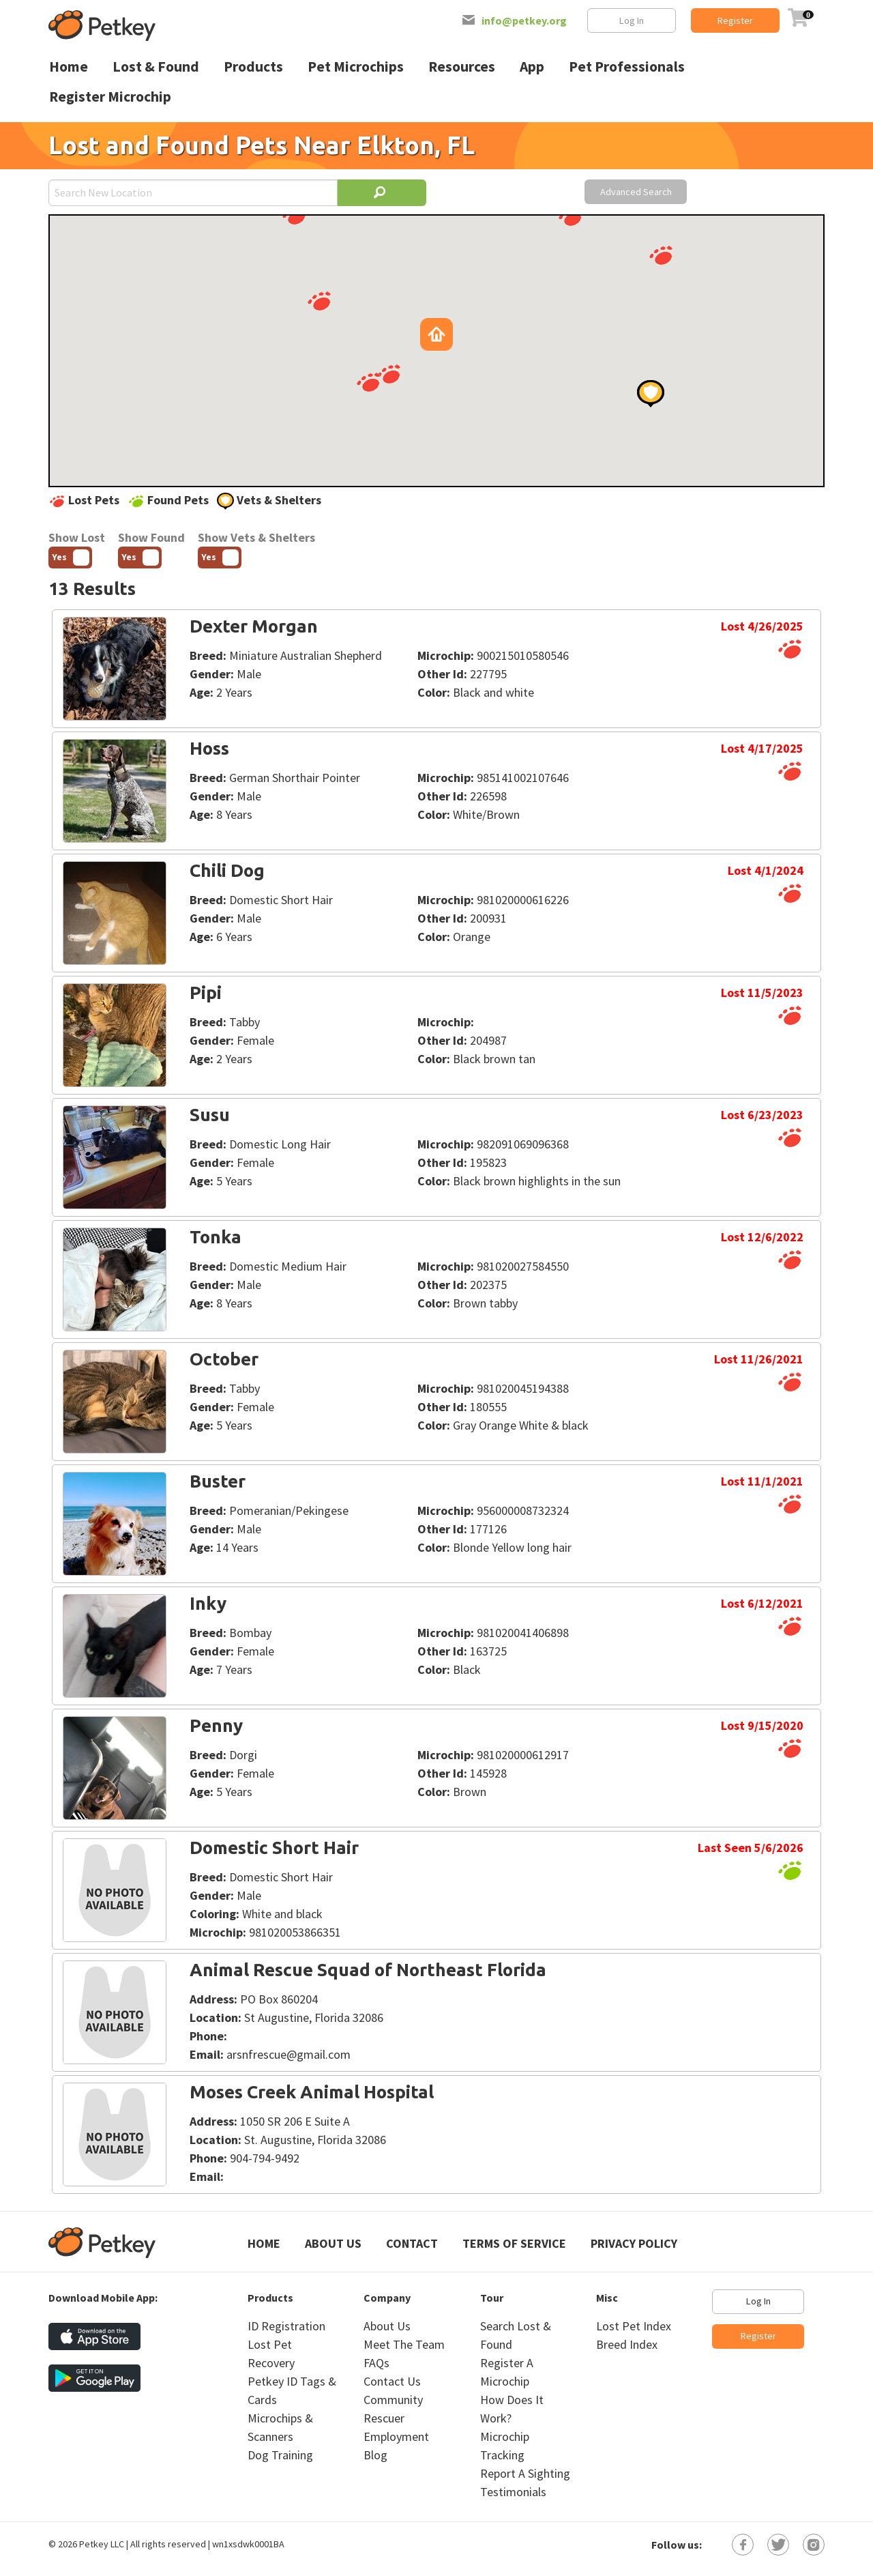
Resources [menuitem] (461, 66)
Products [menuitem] (253, 66)
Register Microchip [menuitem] (110, 96)
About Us (333, 2243)
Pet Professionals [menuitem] (627, 66)
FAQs (376, 2363)
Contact (412, 2243)
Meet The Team (404, 2344)
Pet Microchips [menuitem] (356, 66)
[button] (319, 301)
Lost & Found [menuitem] (156, 66)
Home (264, 2243)
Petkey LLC (101, 2544)
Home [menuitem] (68, 66)
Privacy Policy (634, 2243)
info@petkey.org (524, 20)
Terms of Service (514, 2243)
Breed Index (626, 2344)
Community (393, 2399)
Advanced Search (636, 192)
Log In (631, 20)
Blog (375, 2455)
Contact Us (392, 2381)
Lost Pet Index (633, 2326)
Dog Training (280, 2455)
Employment (396, 2436)
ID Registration (286, 2326)
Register (735, 20)
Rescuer (384, 2418)
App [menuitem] (532, 66)
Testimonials (513, 2492)
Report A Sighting (525, 2473)
